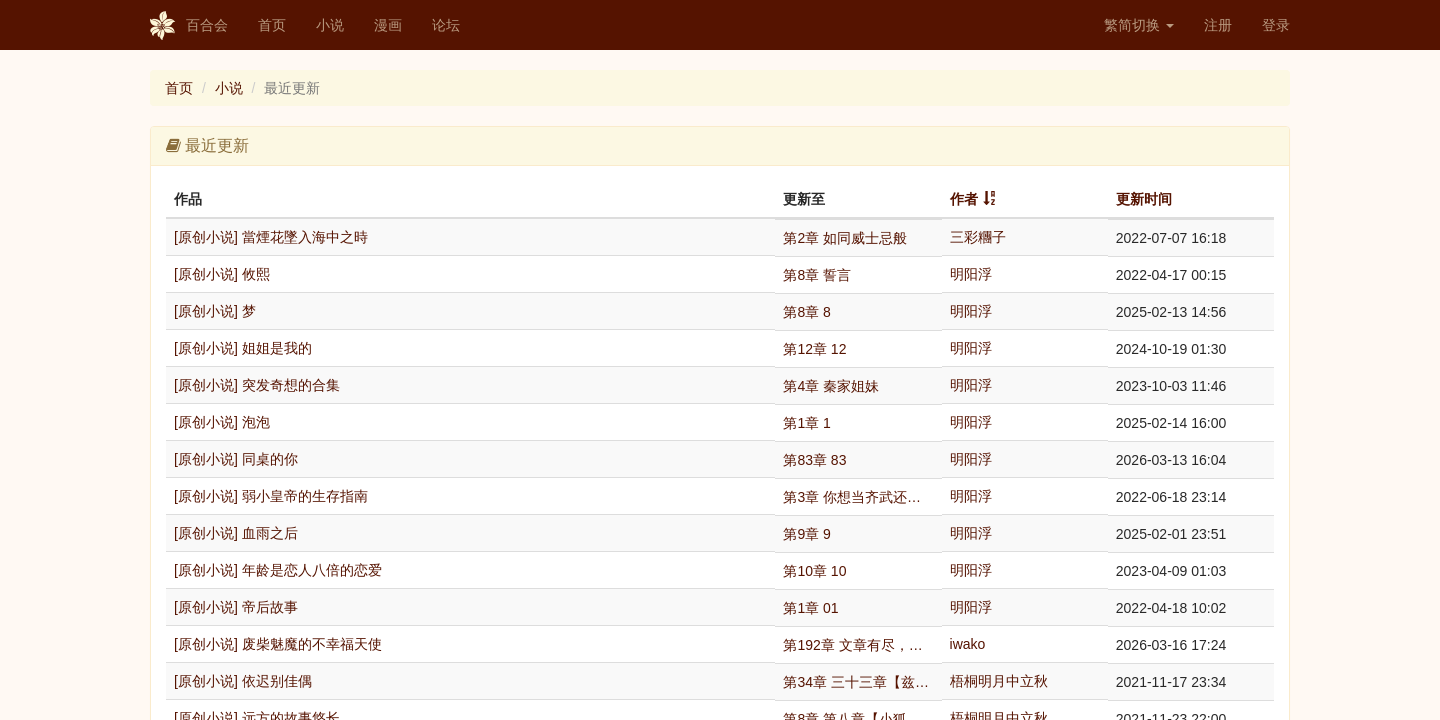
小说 (330, 25)
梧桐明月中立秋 (999, 681)
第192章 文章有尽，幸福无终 (858, 645)
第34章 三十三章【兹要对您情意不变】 (858, 682)
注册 (1218, 25)
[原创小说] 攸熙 (222, 274)
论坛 (446, 25)
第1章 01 (810, 608)
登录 (1276, 25)
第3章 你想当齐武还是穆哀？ (858, 497)
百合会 (189, 26)
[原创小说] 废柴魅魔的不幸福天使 (278, 644)
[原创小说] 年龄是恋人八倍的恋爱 (278, 570)
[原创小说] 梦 (215, 311)
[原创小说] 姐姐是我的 (243, 348)
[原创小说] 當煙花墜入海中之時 (271, 237)
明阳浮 (971, 274)
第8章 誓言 (817, 275)
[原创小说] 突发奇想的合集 (257, 385)
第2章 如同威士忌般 (845, 238)
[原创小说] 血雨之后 (236, 533)
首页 (272, 25)
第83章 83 (814, 460)
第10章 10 (814, 571)
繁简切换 (1139, 25)
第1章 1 (806, 423)
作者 (964, 199)
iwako (968, 644)
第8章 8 (806, 312)
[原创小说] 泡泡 (222, 422)
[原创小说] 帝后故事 (236, 607)
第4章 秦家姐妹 (831, 386)
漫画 (388, 25)
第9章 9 (806, 534)
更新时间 (1144, 199)
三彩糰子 (978, 237)
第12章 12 (814, 349)
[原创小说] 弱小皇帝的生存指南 (271, 496)
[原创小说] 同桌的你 (236, 459)
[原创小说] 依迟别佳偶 (243, 681)
